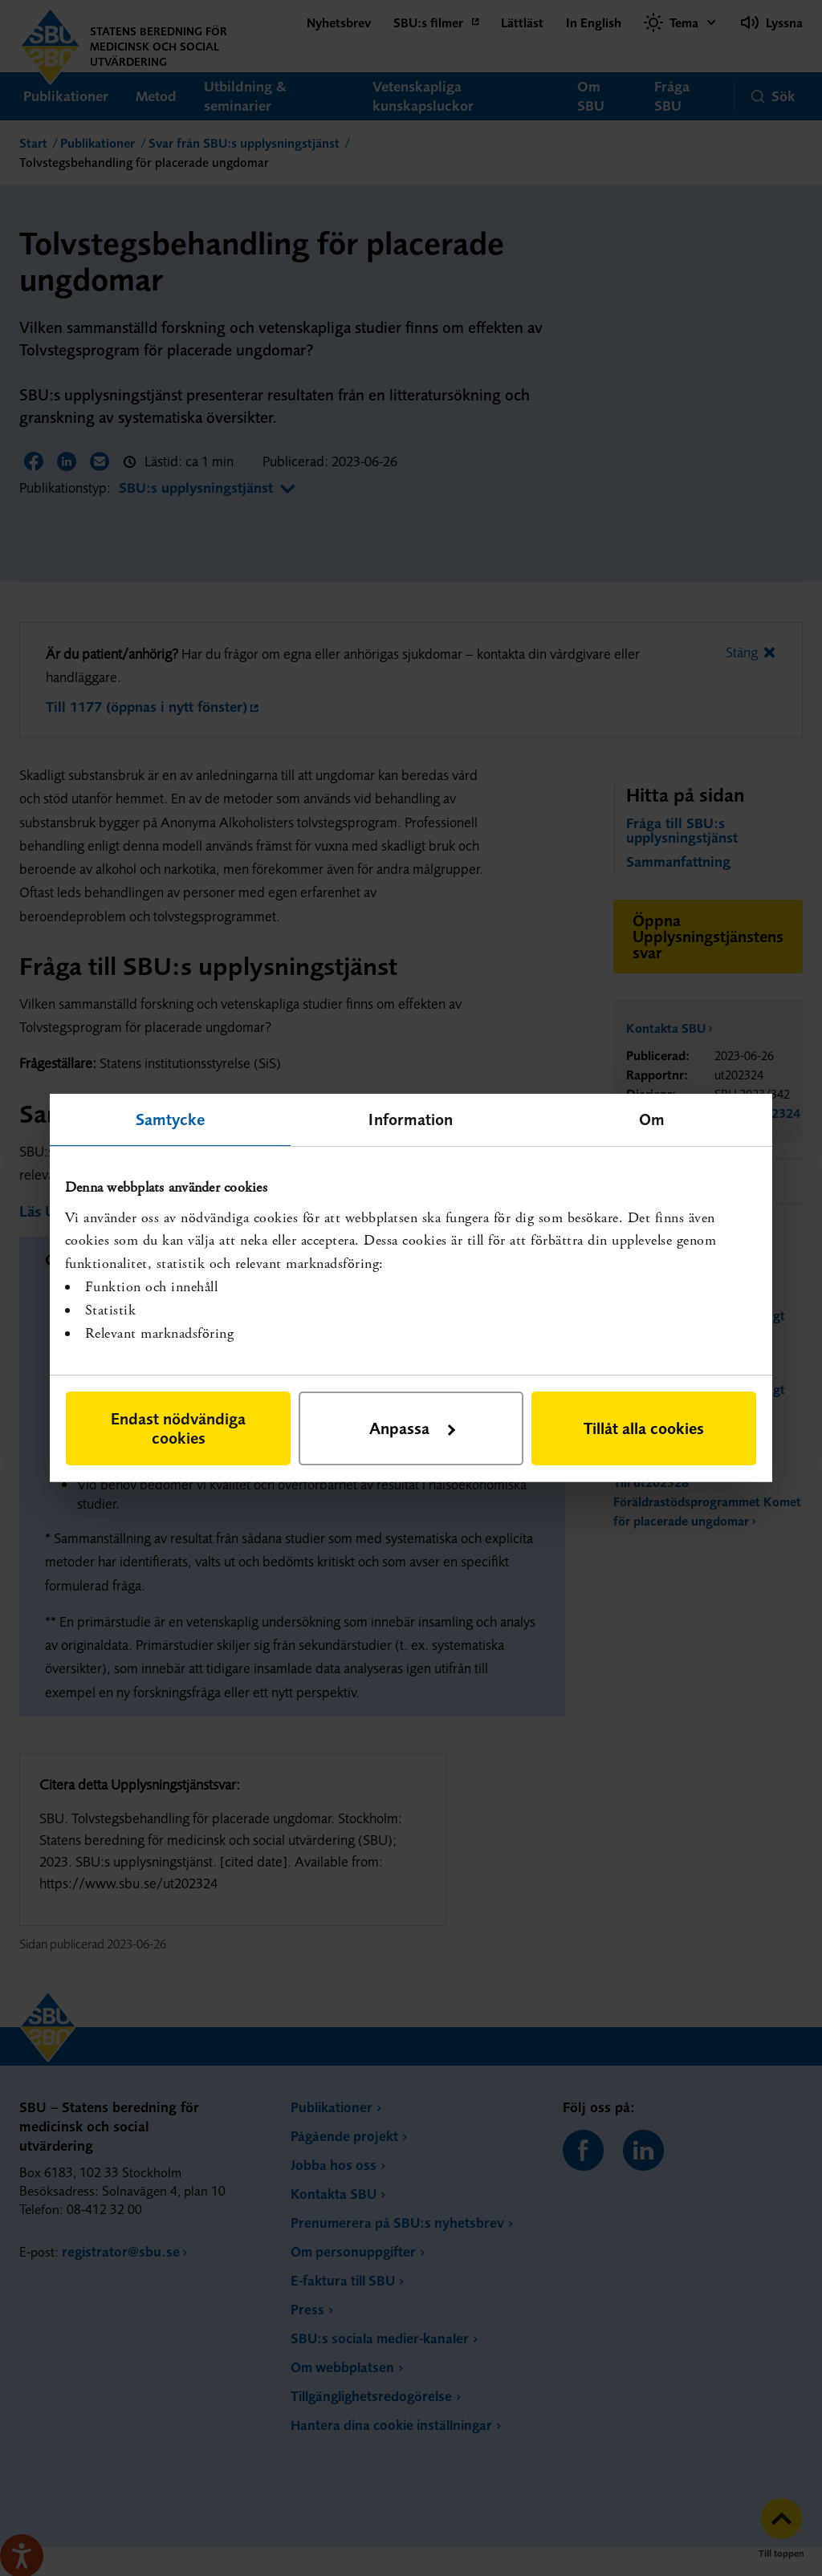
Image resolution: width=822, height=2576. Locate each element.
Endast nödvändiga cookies (178, 1428)
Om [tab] (652, 1119)
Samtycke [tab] (171, 1119)
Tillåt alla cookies (644, 1428)
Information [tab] (410, 1119)
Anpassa (412, 1428)
